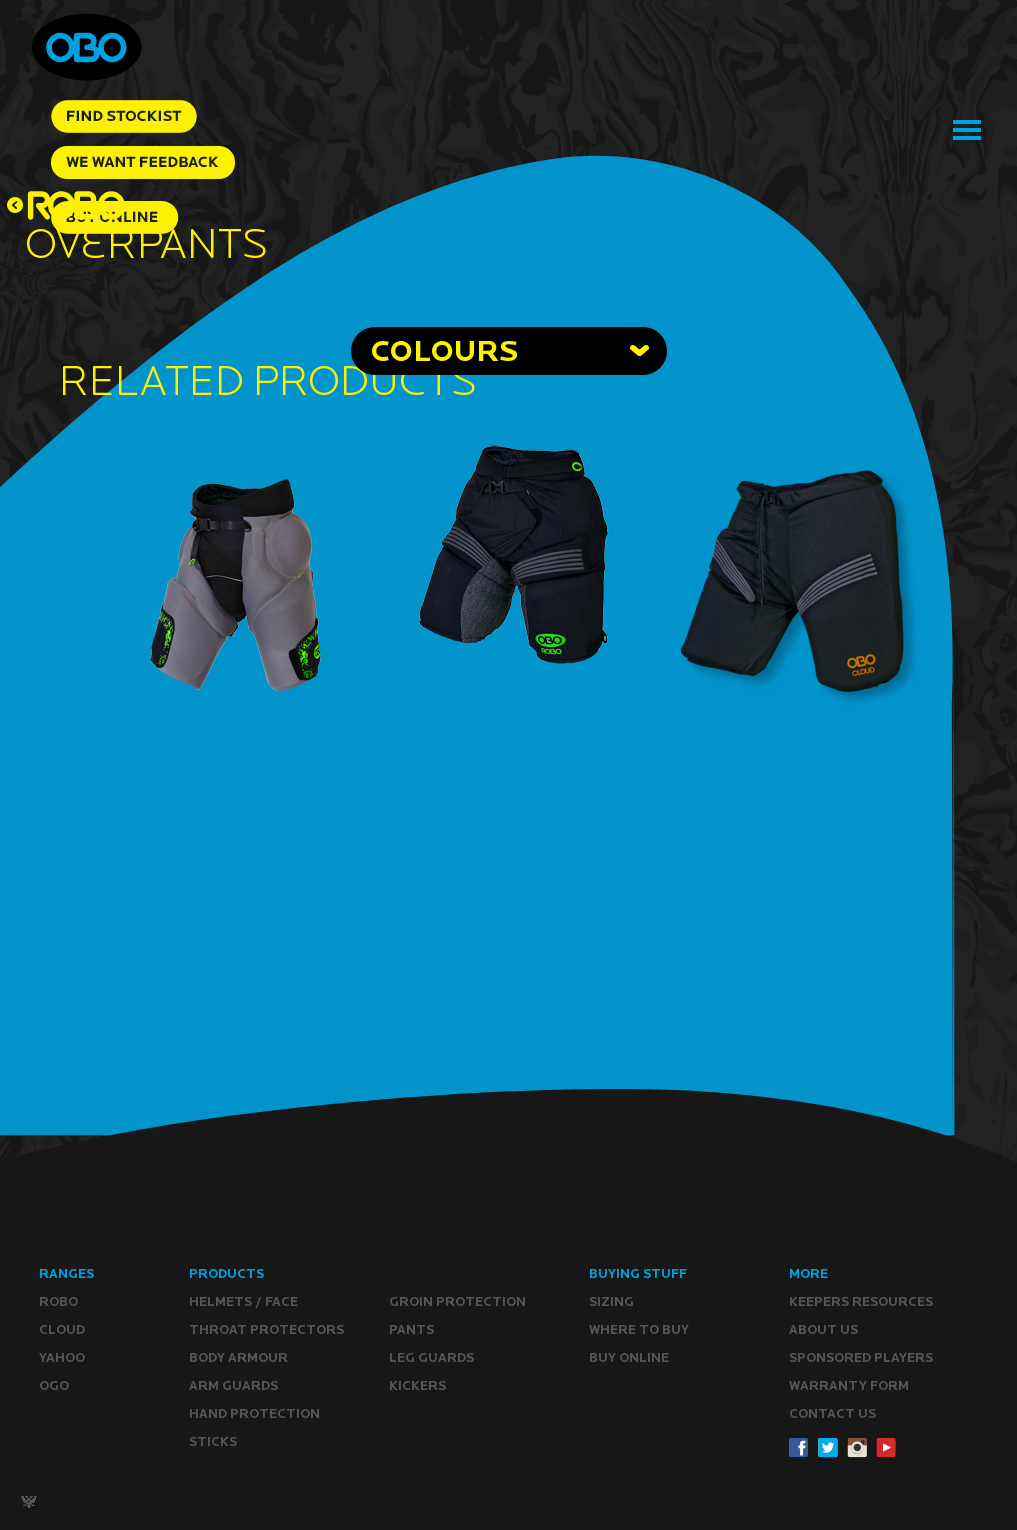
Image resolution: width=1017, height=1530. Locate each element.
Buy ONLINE (629, 1357)
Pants (411, 1329)
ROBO (58, 1301)
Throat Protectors (266, 1329)
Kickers (417, 1385)
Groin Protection (457, 1301)
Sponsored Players (861, 1357)
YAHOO (62, 1357)
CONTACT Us (832, 1413)
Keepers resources (861, 1301)
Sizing (611, 1301)
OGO (54, 1385)
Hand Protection (254, 1413)
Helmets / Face (243, 1301)
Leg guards (431, 1357)
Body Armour (238, 1357)
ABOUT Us (823, 1329)
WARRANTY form (849, 1385)
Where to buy (639, 1329)
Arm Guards (233, 1385)
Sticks (213, 1441)
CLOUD (62, 1329)
